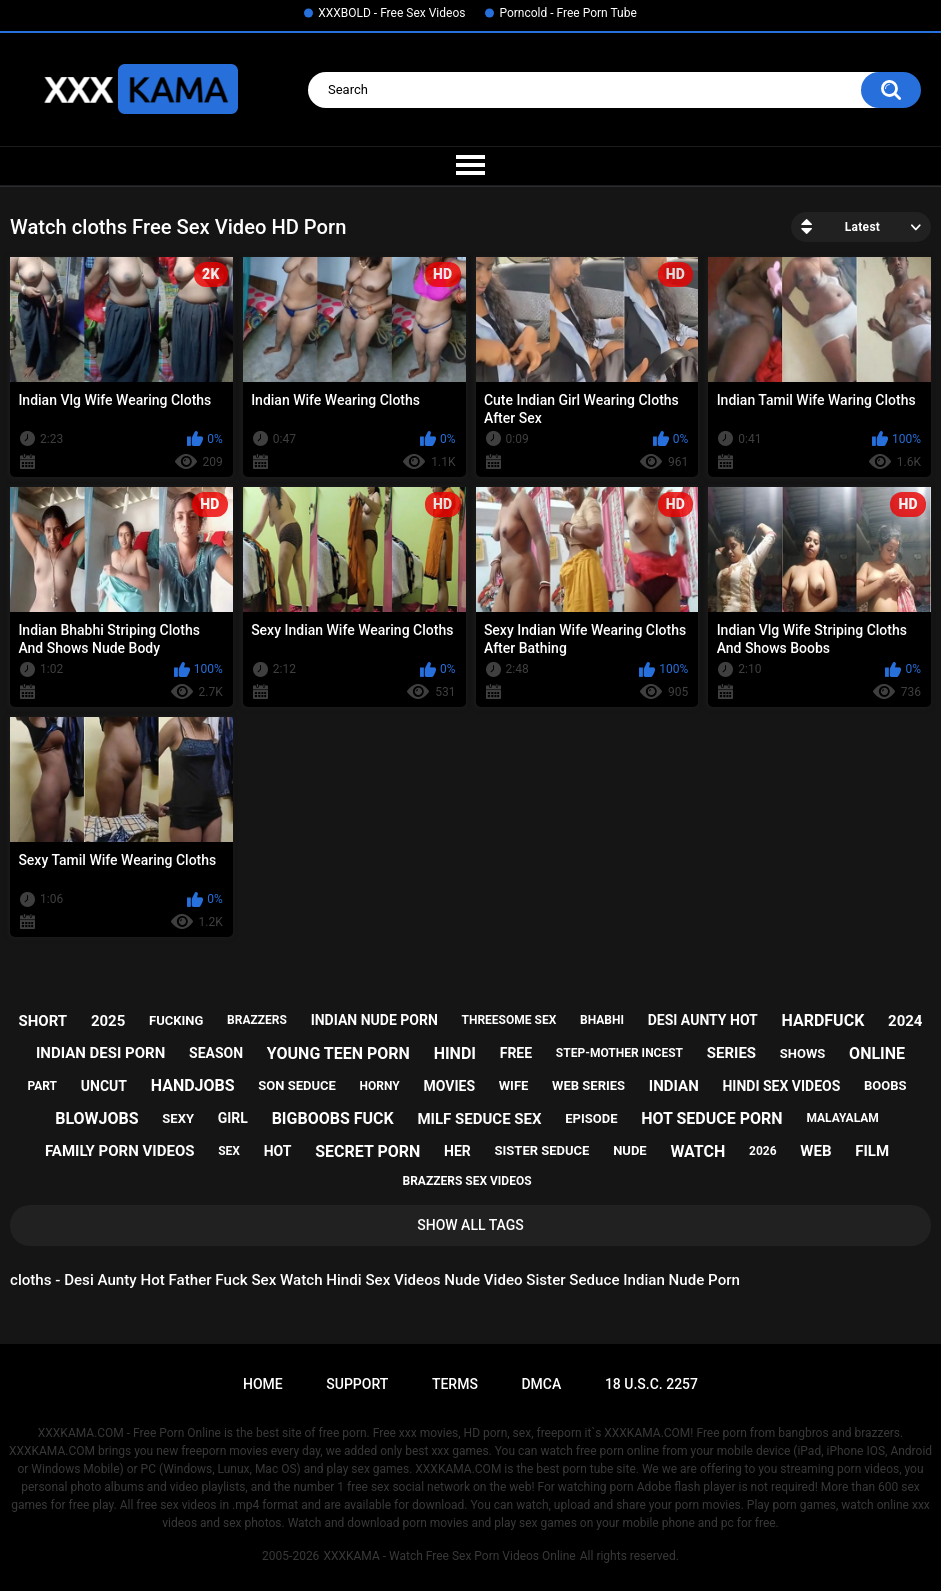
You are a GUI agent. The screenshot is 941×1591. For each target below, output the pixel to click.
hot (278, 1151)
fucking (176, 1020)
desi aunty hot (703, 1020)
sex (229, 1151)
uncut (104, 1086)
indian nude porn (374, 1020)
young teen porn (338, 1053)
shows (803, 1053)
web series (588, 1085)
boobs (885, 1085)
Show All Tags (470, 1225)
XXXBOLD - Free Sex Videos (391, 13)
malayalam (842, 1118)
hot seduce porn (711, 1118)
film (872, 1151)
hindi (455, 1053)
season (216, 1053)
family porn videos (120, 1151)
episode (591, 1118)
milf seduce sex (479, 1119)
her (457, 1151)
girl (233, 1118)
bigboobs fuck (333, 1118)
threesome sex (509, 1020)
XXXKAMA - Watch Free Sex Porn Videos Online (449, 1556)
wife (514, 1085)
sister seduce (542, 1150)
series (731, 1053)
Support (357, 1384)
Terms (455, 1384)
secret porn (367, 1151)
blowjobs (96, 1118)
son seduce (297, 1085)
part (42, 1086)
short (43, 1021)
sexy (178, 1118)
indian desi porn (100, 1053)
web (815, 1151)
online (877, 1053)
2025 (108, 1021)
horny (380, 1086)
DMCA (541, 1384)
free (516, 1053)
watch (697, 1151)
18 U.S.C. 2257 (651, 1384)
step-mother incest (619, 1053)
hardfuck (823, 1020)
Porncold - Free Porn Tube (567, 13)
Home (263, 1384)
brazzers (257, 1020)
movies (450, 1086)
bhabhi (602, 1020)
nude (630, 1150)
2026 (763, 1151)
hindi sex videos (781, 1086)
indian (674, 1086)
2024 (905, 1021)
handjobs (193, 1085)
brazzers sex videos (466, 1181)
